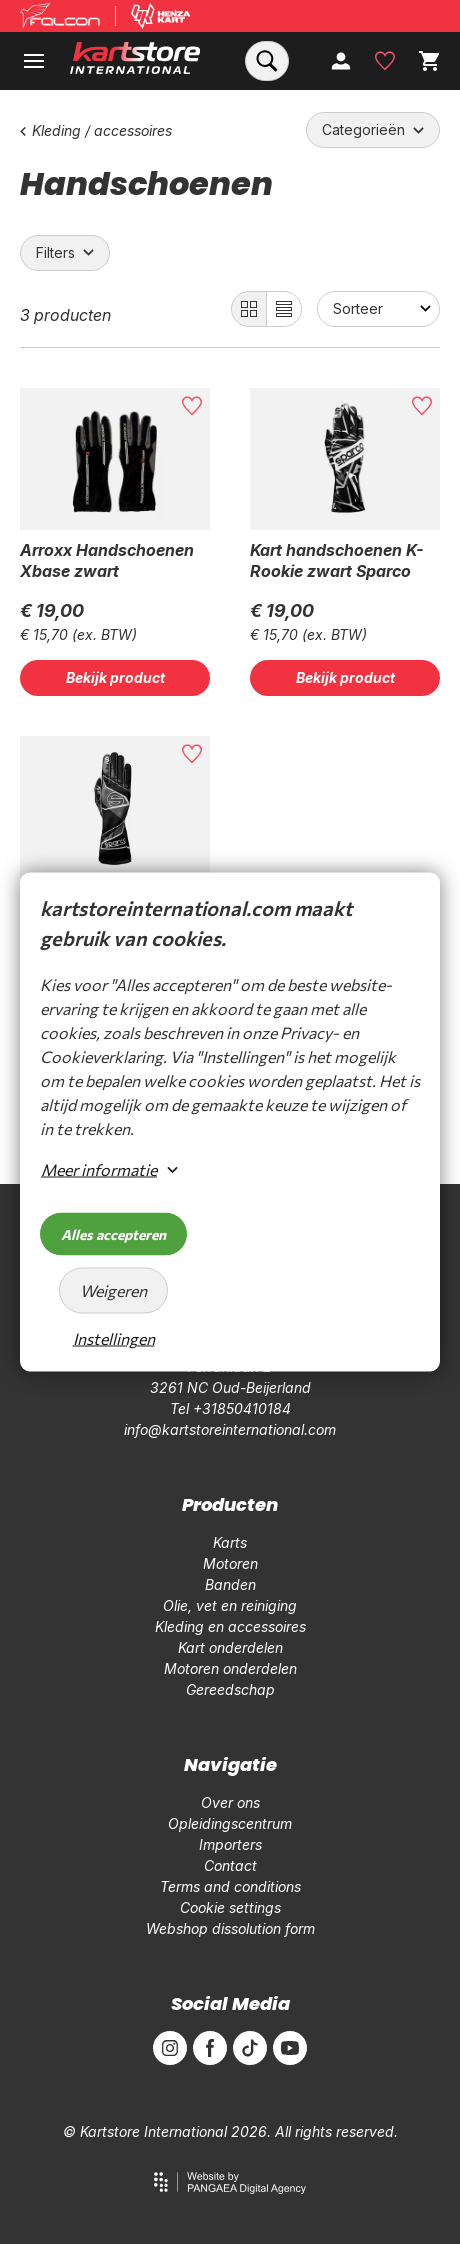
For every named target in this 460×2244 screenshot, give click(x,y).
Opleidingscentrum (230, 1823)
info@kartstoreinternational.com (230, 1429)
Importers (230, 1844)
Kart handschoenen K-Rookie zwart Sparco (336, 560)
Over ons (230, 1802)
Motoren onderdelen (230, 1668)
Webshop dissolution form (230, 1928)
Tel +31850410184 (230, 1408)
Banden (230, 1584)
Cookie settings (230, 1907)
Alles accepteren (113, 1234)
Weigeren (113, 1290)
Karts (230, 1542)
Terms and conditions (230, 1886)
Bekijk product (115, 677)
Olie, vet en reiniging (230, 1605)
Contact (230, 1865)
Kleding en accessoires (230, 1626)
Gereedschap (230, 1689)
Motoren (230, 1563)
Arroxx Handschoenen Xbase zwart (107, 560)
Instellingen (114, 1338)
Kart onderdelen (230, 1647)
